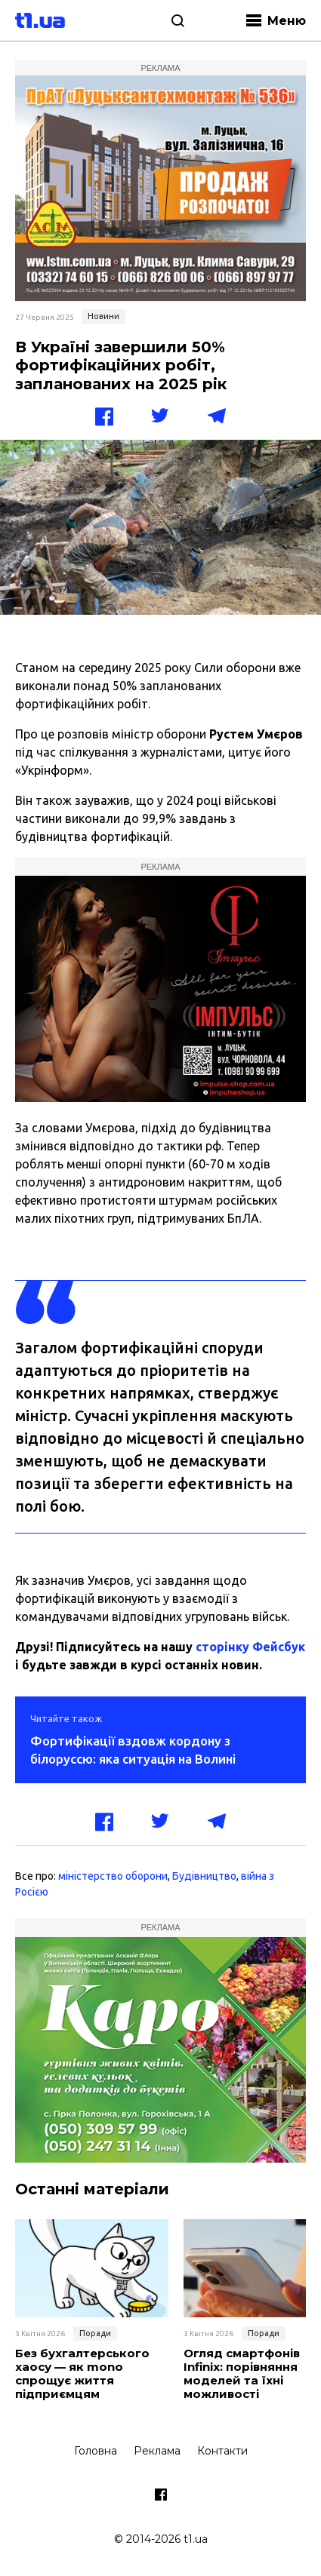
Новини (103, 316)
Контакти (222, 2451)
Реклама (157, 2451)
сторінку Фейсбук (250, 1646)
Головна (95, 2451)
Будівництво (204, 1876)
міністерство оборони (113, 1876)
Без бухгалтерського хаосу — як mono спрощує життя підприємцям (82, 2374)
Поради (95, 2333)
